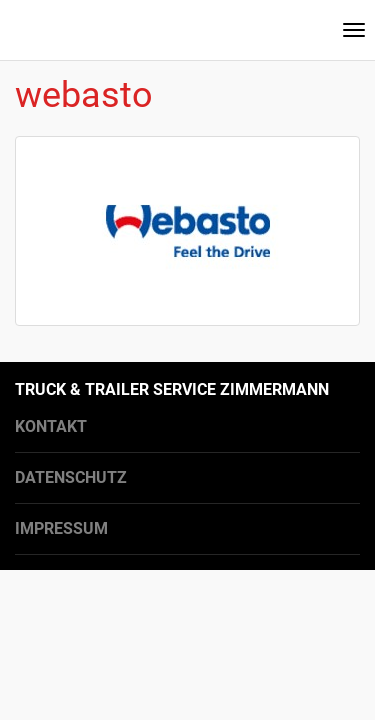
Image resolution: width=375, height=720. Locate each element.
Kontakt (51, 426)
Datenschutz (71, 477)
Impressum (61, 528)
